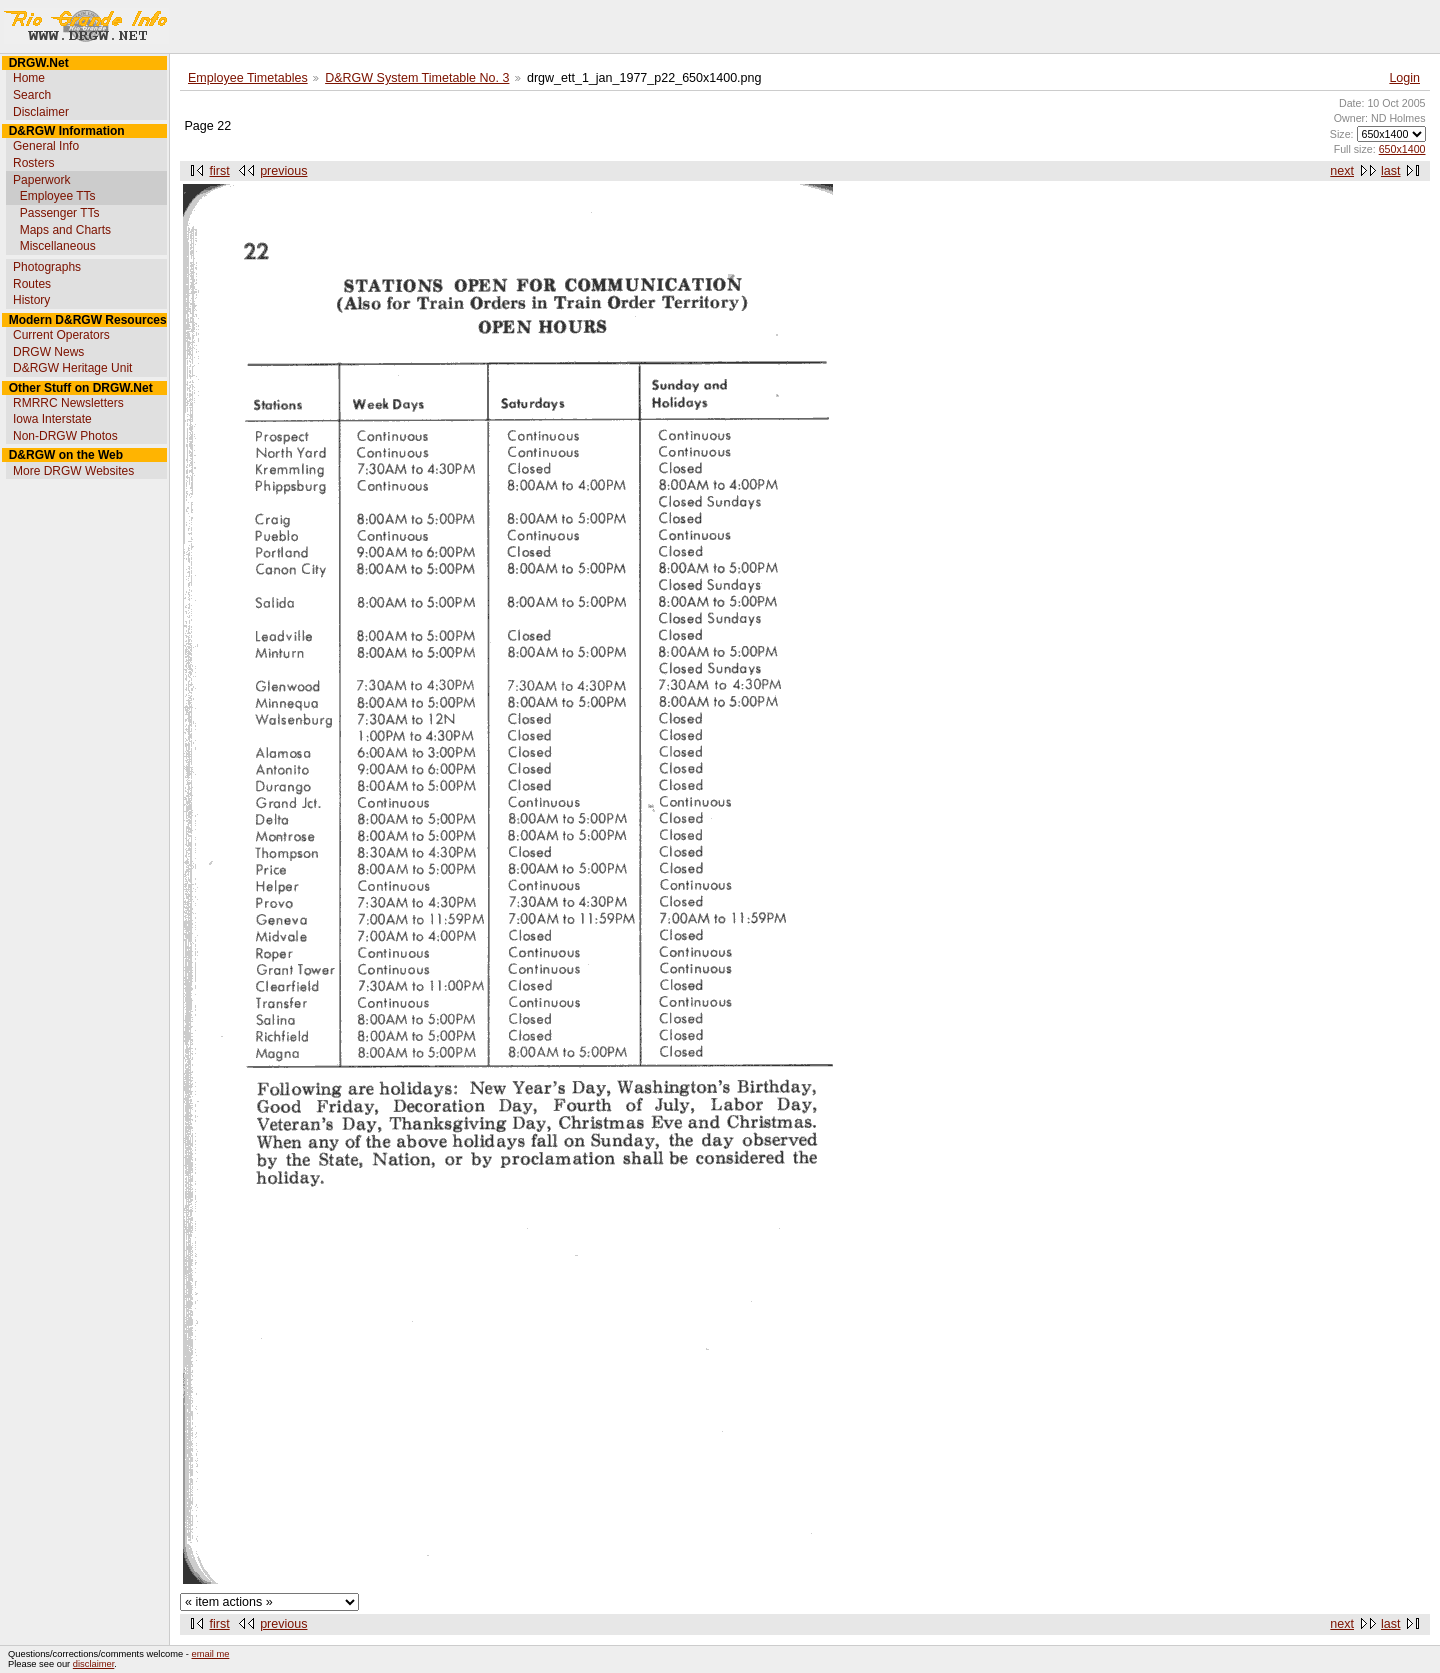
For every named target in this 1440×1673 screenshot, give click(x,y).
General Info (46, 146)
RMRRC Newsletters (68, 403)
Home (29, 78)
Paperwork (41, 180)
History (31, 300)
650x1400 (1402, 149)
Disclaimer (41, 112)
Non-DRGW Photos (65, 436)
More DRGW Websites (73, 471)
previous (283, 171)
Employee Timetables (248, 78)
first (220, 171)
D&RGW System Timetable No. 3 (417, 78)
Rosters (33, 163)
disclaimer (93, 1664)
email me (211, 1654)
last (1390, 171)
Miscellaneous (58, 246)
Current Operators (61, 335)
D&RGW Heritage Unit (72, 368)
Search (32, 95)
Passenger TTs (60, 213)
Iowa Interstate (52, 419)
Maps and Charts (65, 230)
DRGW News (48, 352)
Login (1404, 78)
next (1342, 171)
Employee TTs (58, 196)
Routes (32, 284)
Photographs (47, 267)
